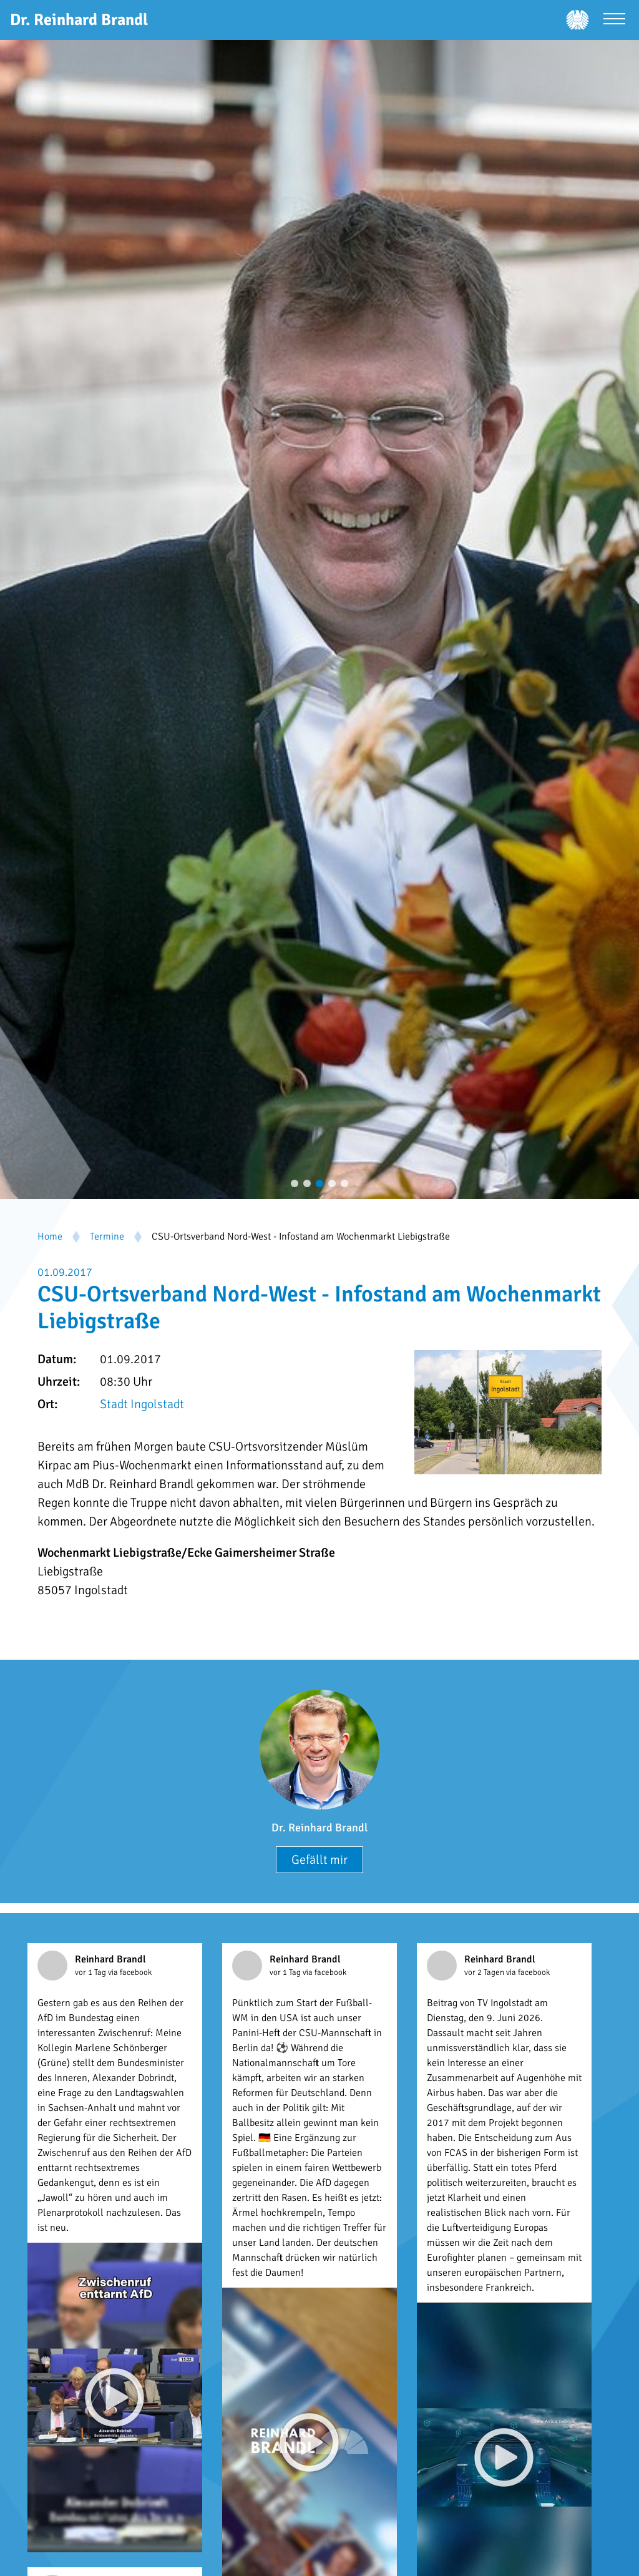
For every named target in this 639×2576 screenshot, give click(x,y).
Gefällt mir (319, 1860)
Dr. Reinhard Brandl (319, 1827)
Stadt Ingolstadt (142, 1404)
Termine (107, 1236)
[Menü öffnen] (614, 20)
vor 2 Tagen (485, 1972)
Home (49, 1236)
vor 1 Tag (91, 1972)
